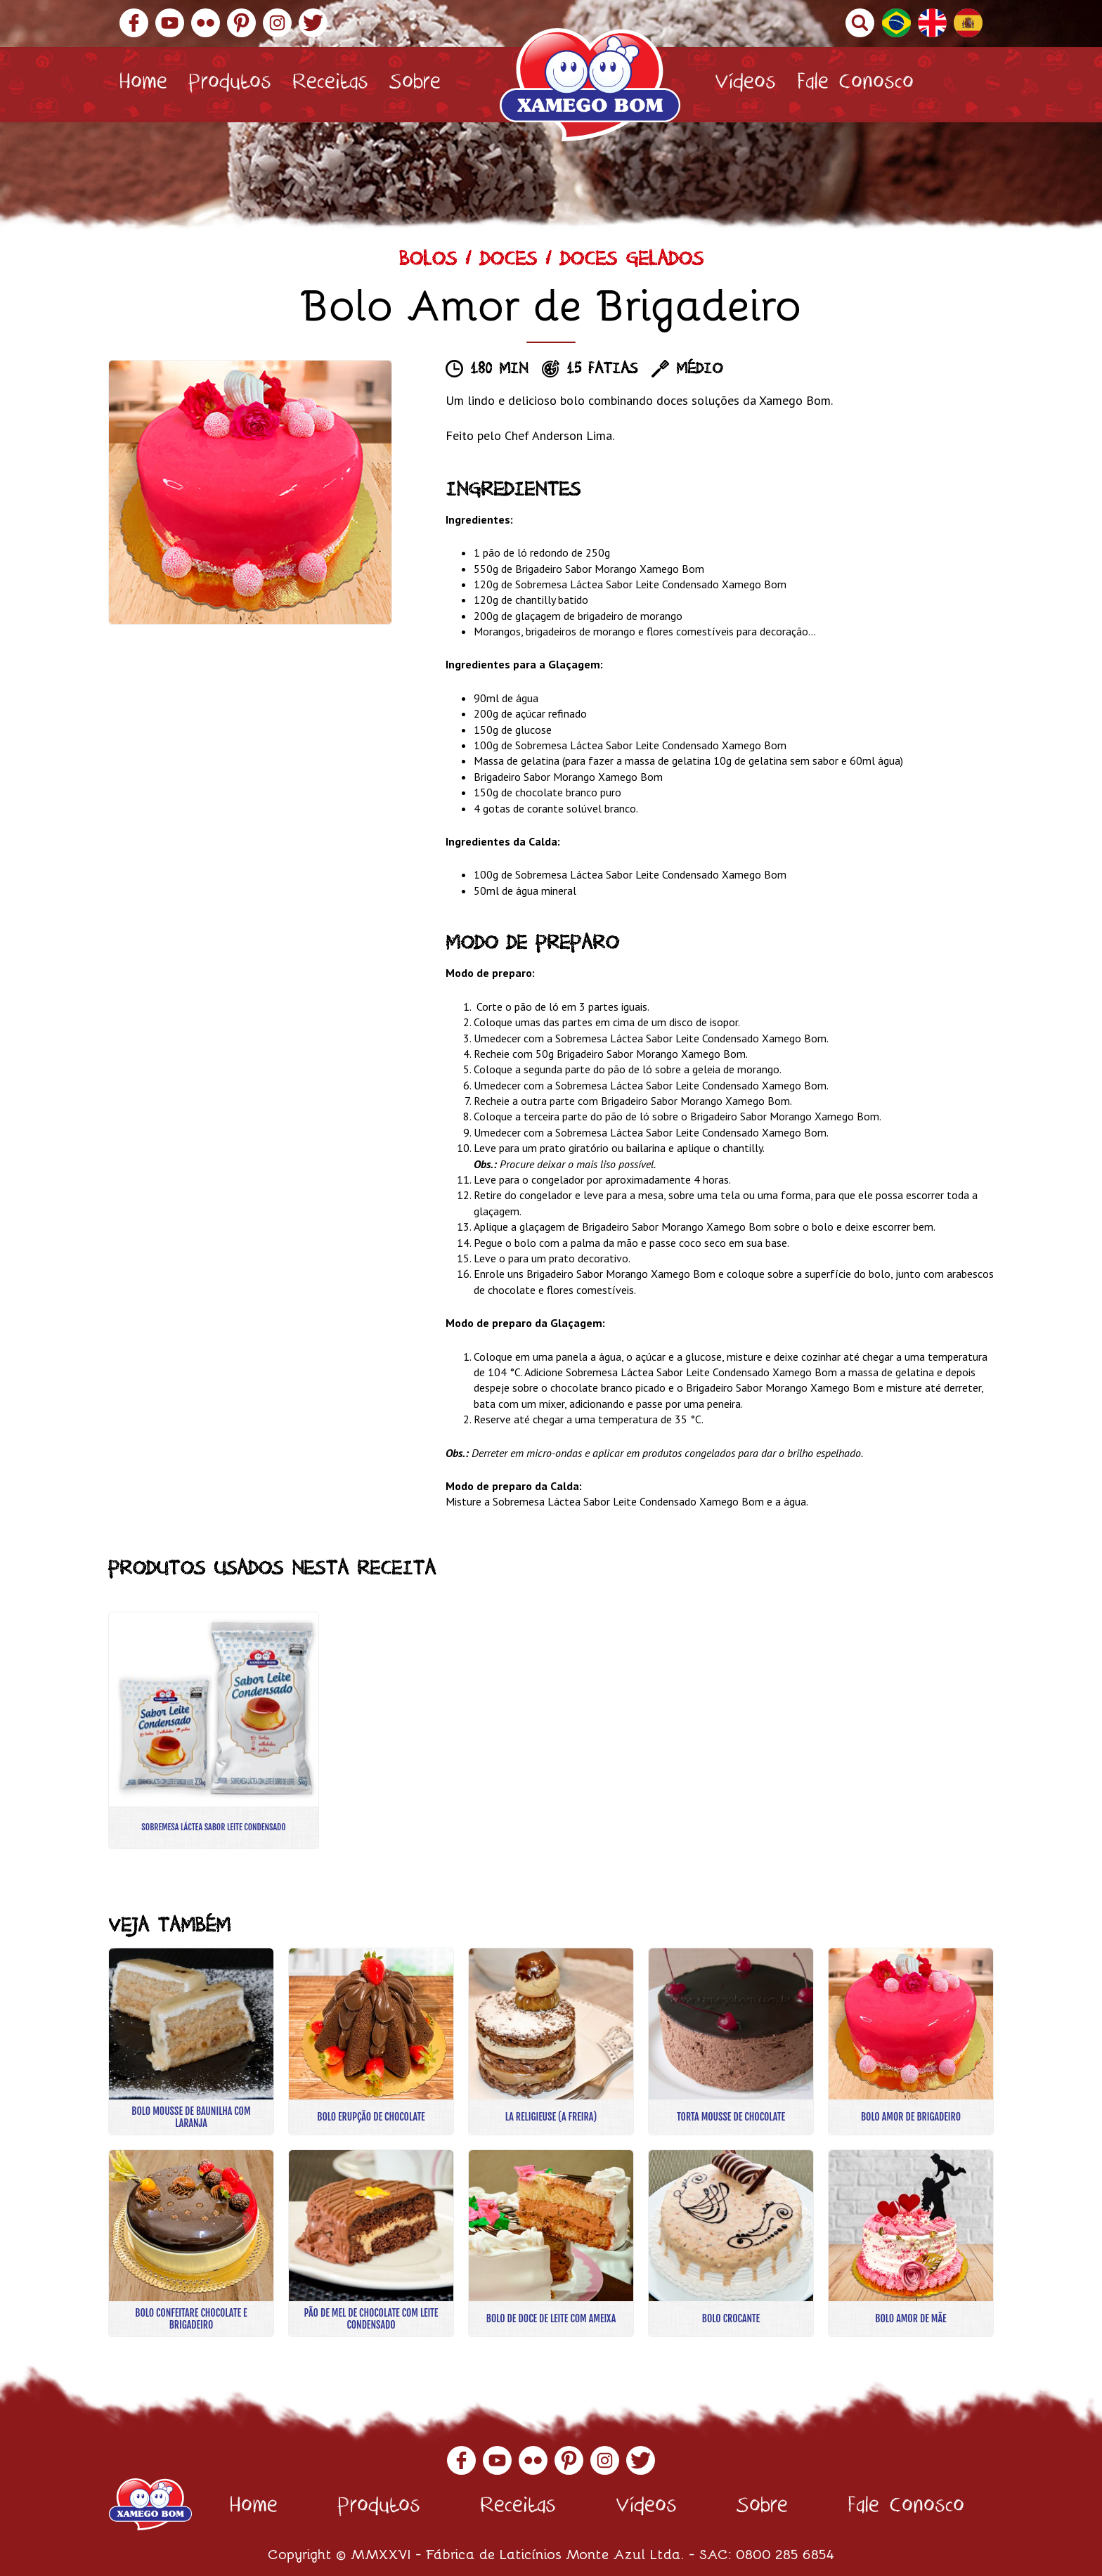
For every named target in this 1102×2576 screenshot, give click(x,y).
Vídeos (745, 84)
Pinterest (241, 22)
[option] (250, 492)
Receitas (330, 84)
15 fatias (601, 370)
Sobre (415, 84)
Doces (508, 262)
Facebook (133, 22)
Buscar (859, 22)
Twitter (313, 22)
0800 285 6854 (785, 2553)
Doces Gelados (632, 262)
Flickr (205, 22)
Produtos (229, 84)
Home (143, 84)
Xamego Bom (590, 84)
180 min (499, 370)
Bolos (428, 262)
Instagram (277, 22)
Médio (699, 370)
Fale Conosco (855, 84)
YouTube (169, 22)
